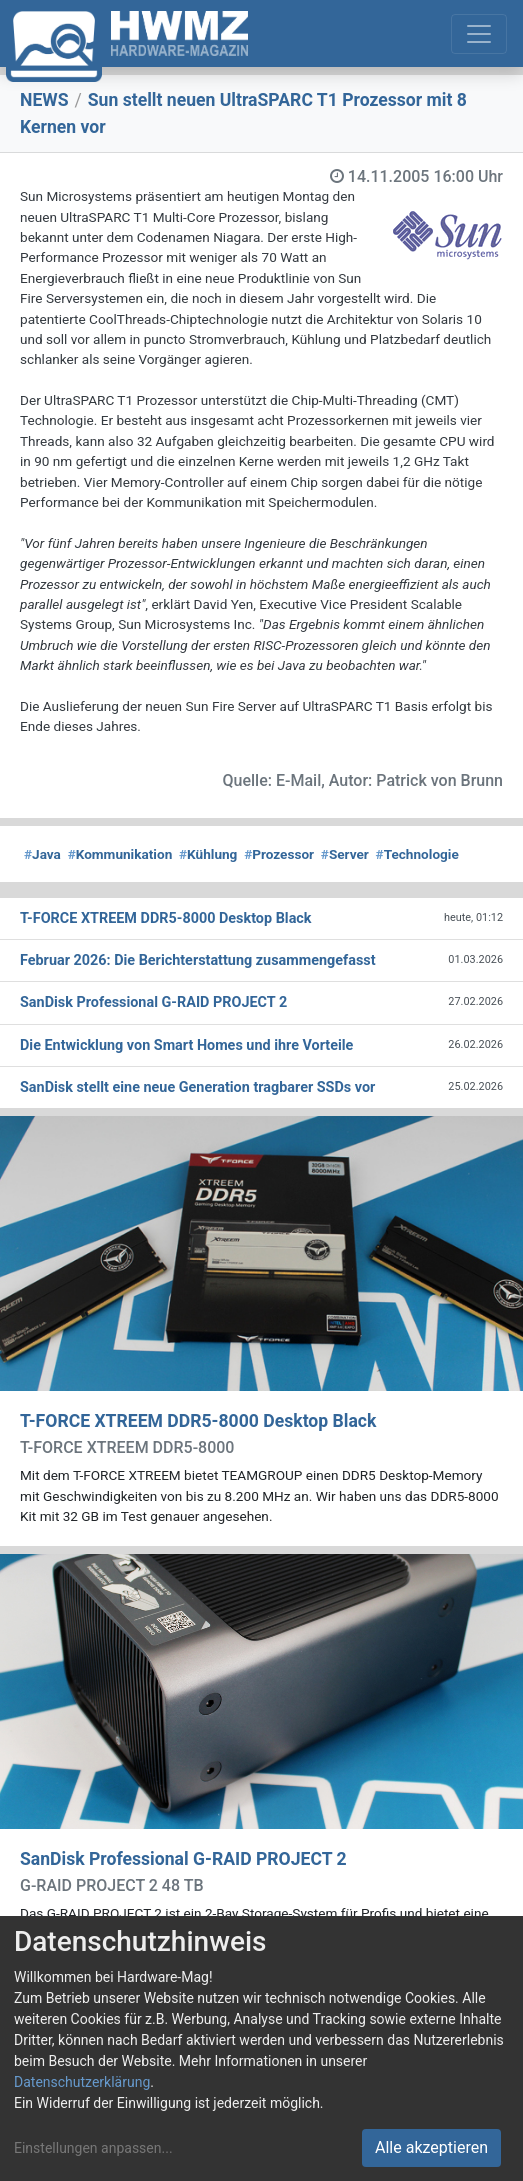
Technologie (417, 854)
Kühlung (208, 854)
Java (42, 854)
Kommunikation (120, 854)
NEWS (44, 100)
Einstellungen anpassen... (93, 2148)
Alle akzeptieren (431, 2147)
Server (345, 854)
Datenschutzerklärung (82, 2082)
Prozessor (279, 854)
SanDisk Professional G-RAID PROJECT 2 (183, 1859)
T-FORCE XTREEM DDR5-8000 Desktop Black (198, 1421)
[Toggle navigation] (479, 34)
